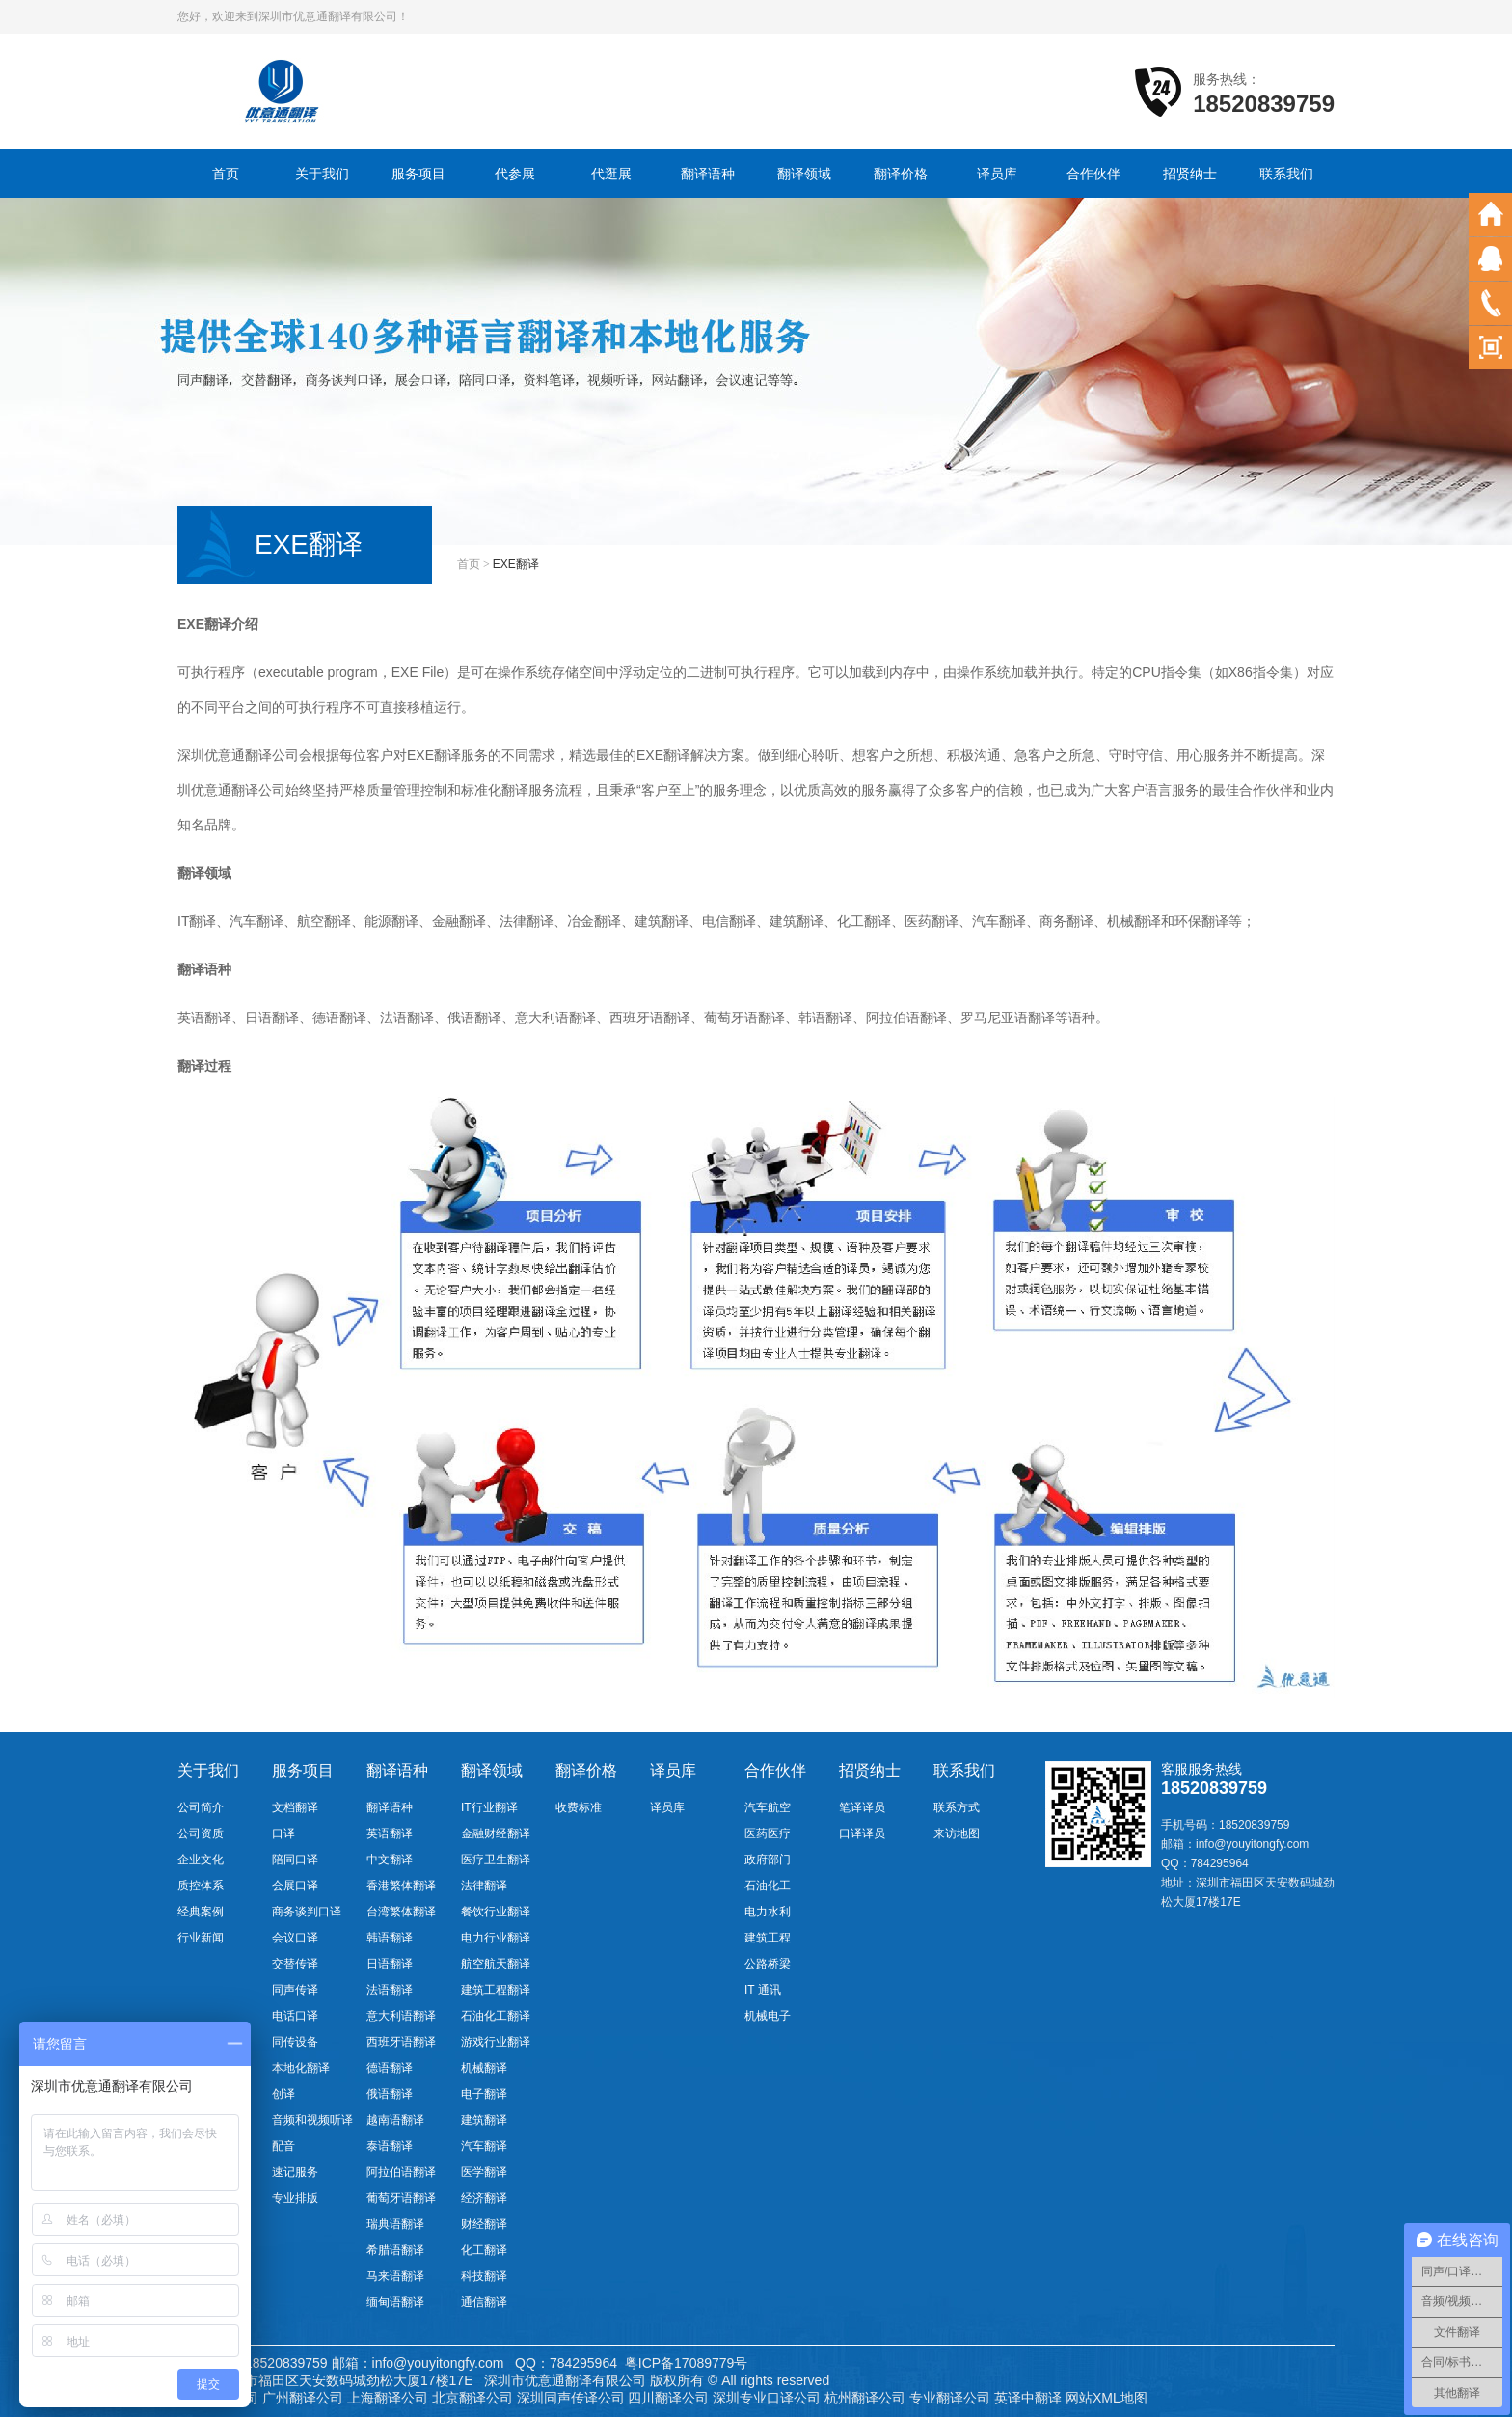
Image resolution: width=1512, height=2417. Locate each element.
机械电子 (767, 2016)
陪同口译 (295, 1859)
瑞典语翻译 (395, 2224)
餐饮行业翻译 (495, 1911)
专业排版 (295, 2198)
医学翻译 (484, 2172)
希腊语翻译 (395, 2250)
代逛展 (611, 173)
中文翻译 (389, 1859)
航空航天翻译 (495, 1963)
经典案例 (200, 1911)
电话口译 (295, 2016)
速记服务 (295, 2172)
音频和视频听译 (312, 2120)
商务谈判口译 (306, 1911)
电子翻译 (484, 2094)
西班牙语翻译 (401, 2042)
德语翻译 (389, 2068)
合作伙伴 (1093, 173)
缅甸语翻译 (395, 2302)
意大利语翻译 (401, 2016)
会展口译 (295, 1885)
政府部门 (767, 1859)
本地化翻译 (301, 2068)
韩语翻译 (389, 1937)
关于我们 (322, 173)
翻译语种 (708, 173)
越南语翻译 (395, 2120)
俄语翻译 (389, 2094)
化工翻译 (484, 2250)
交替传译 (295, 1963)
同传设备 (295, 2042)
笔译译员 (862, 1807)
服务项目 (419, 173)
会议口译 (295, 1937)
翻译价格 (901, 173)
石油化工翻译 (495, 2016)
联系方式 (956, 1807)
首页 (225, 173)
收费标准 (578, 1807)
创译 (283, 2094)
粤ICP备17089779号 (686, 2363)
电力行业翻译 (495, 1937)
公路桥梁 (767, 1963)
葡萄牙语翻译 (401, 2198)
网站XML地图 (1107, 2397)
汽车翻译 (484, 2146)
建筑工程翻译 (495, 1989)
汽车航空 (767, 1807)
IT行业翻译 (489, 1807)
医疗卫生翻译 (495, 1859)
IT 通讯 (762, 1989)
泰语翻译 (389, 2146)
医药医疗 (767, 1833)
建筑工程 (767, 1937)
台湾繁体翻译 (401, 1911)
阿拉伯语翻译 (401, 2172)
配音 (283, 2146)
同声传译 (295, 1989)
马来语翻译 (395, 2276)
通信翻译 (484, 2302)
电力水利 (767, 1911)
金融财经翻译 (495, 1833)
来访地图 (956, 1833)
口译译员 (862, 1833)
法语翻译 (389, 1989)
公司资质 (200, 1833)
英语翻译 (389, 1833)
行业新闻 (200, 1937)
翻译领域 (804, 173)
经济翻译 (484, 2198)
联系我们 (1286, 173)
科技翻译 (484, 2276)
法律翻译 (484, 1885)
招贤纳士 (1190, 173)
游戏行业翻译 (495, 2042)
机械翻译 (484, 2068)
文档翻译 (295, 1807)
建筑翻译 (484, 2120)
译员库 (997, 173)
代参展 (515, 173)
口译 (283, 1833)
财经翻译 (484, 2224)
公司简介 (200, 1807)
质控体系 (200, 1885)
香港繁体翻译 (401, 1885)
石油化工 (767, 1885)
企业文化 (200, 1859)
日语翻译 (389, 1963)
